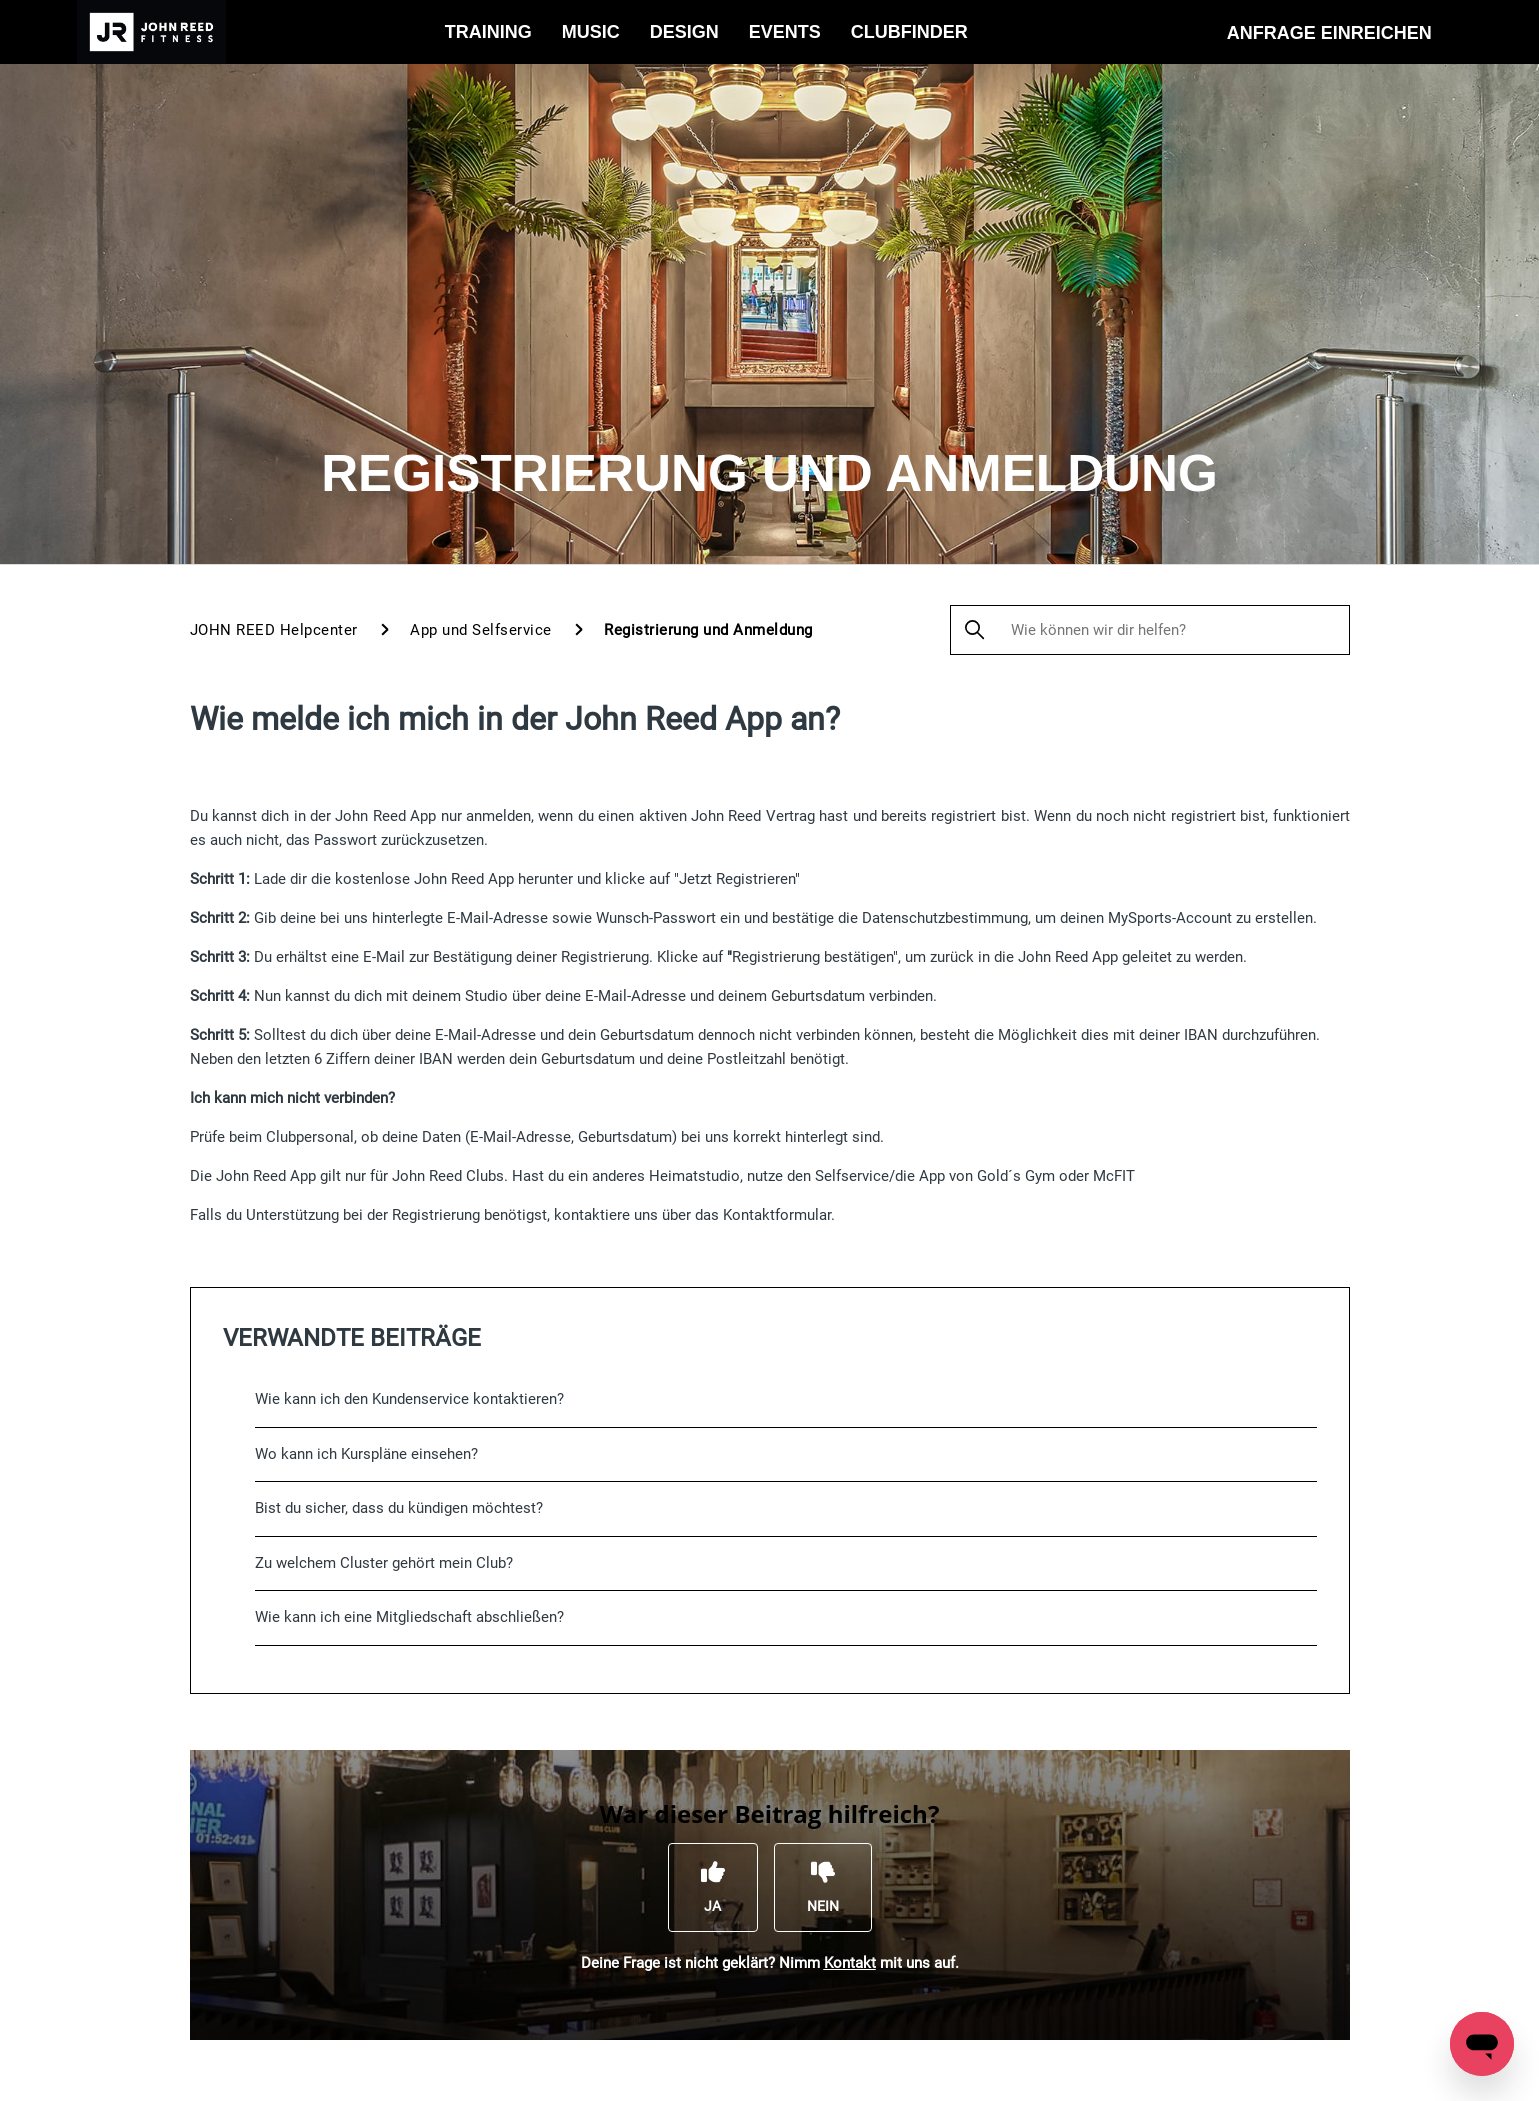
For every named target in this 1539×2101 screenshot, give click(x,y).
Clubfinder (909, 32)
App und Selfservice (483, 630)
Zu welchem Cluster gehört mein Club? (384, 1563)
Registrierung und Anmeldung (708, 630)
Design (684, 32)
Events (785, 32)
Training (488, 32)
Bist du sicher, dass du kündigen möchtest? (399, 1508)
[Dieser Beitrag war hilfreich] (713, 1887)
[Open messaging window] (1482, 2044)
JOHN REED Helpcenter (274, 630)
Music (591, 32)
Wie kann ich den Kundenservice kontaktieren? (409, 1399)
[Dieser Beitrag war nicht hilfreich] (823, 1887)
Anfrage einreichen (1329, 33)
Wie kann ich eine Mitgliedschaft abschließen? (409, 1617)
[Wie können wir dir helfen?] (1150, 630)
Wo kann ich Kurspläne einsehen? (366, 1454)
